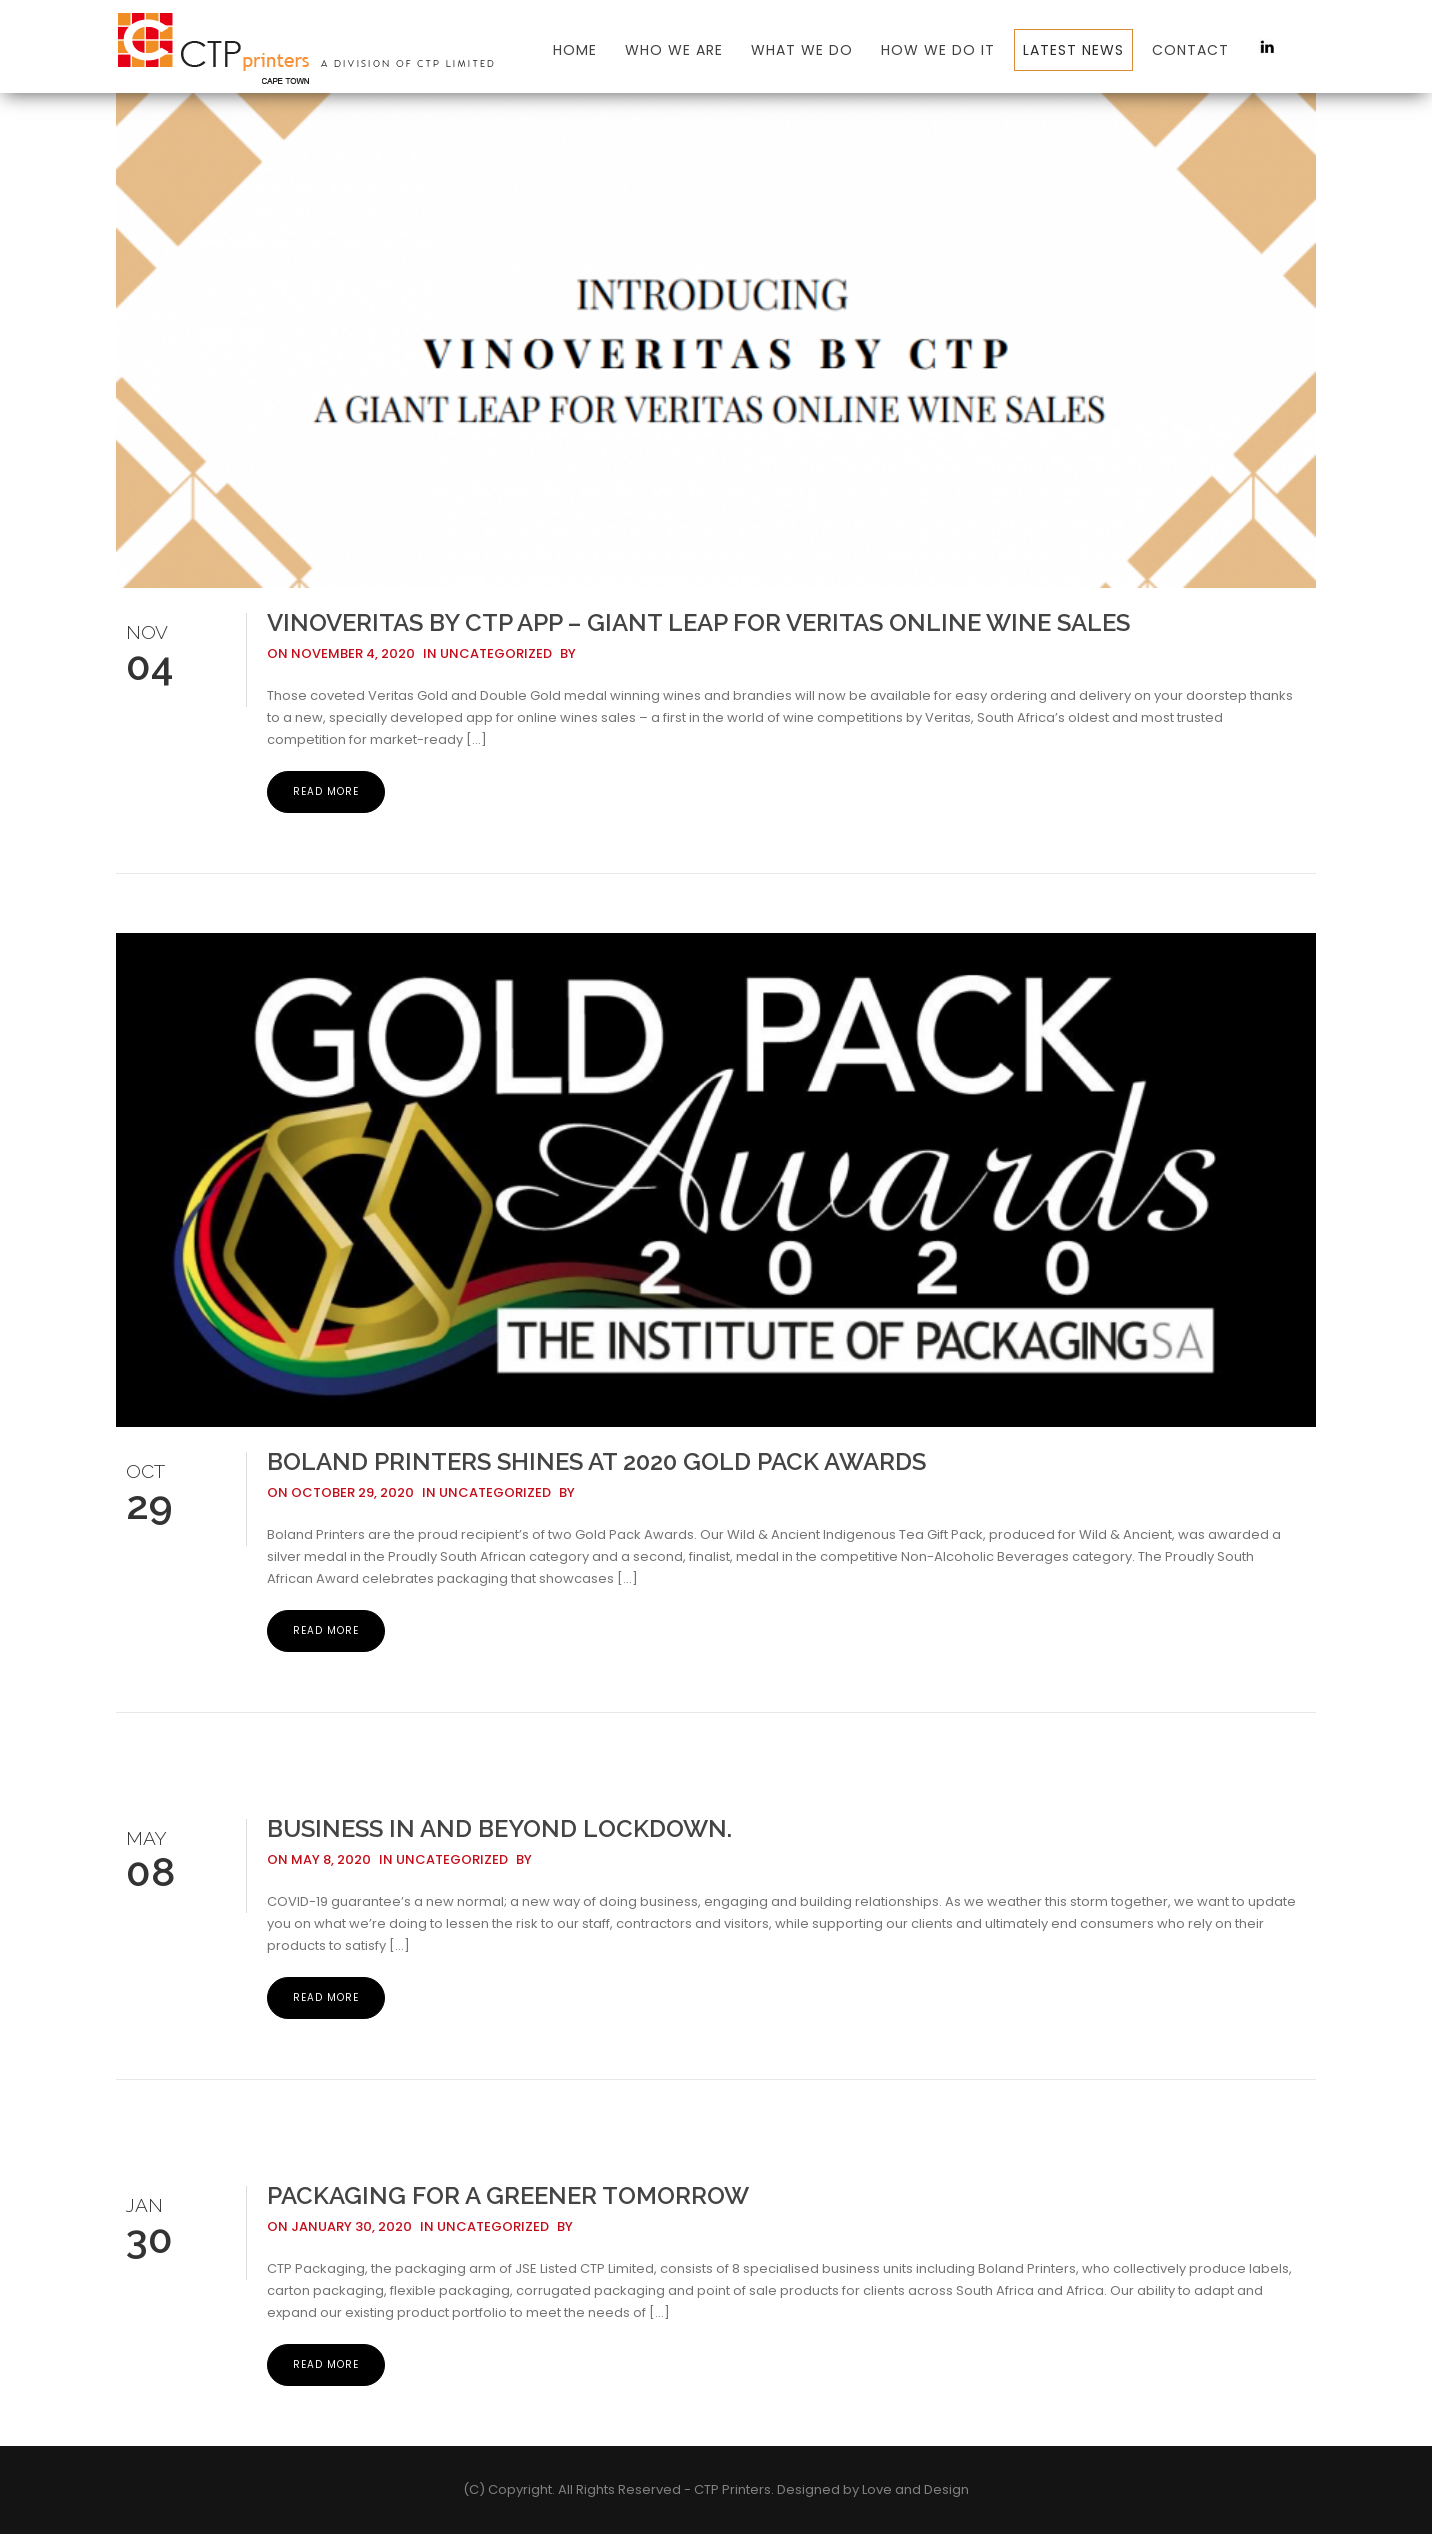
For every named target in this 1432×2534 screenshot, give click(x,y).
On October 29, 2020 (340, 1492)
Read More (326, 791)
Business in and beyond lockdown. (499, 1828)
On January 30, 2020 (339, 2226)
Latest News (1073, 50)
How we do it (938, 50)
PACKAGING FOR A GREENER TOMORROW (508, 2195)
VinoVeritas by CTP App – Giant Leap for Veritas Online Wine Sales (698, 622)
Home (575, 50)
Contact (1190, 50)
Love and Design (915, 2489)
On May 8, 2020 (319, 1859)
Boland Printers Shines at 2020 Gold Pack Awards (596, 1461)
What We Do (802, 50)
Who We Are (674, 50)
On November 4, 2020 (341, 653)
